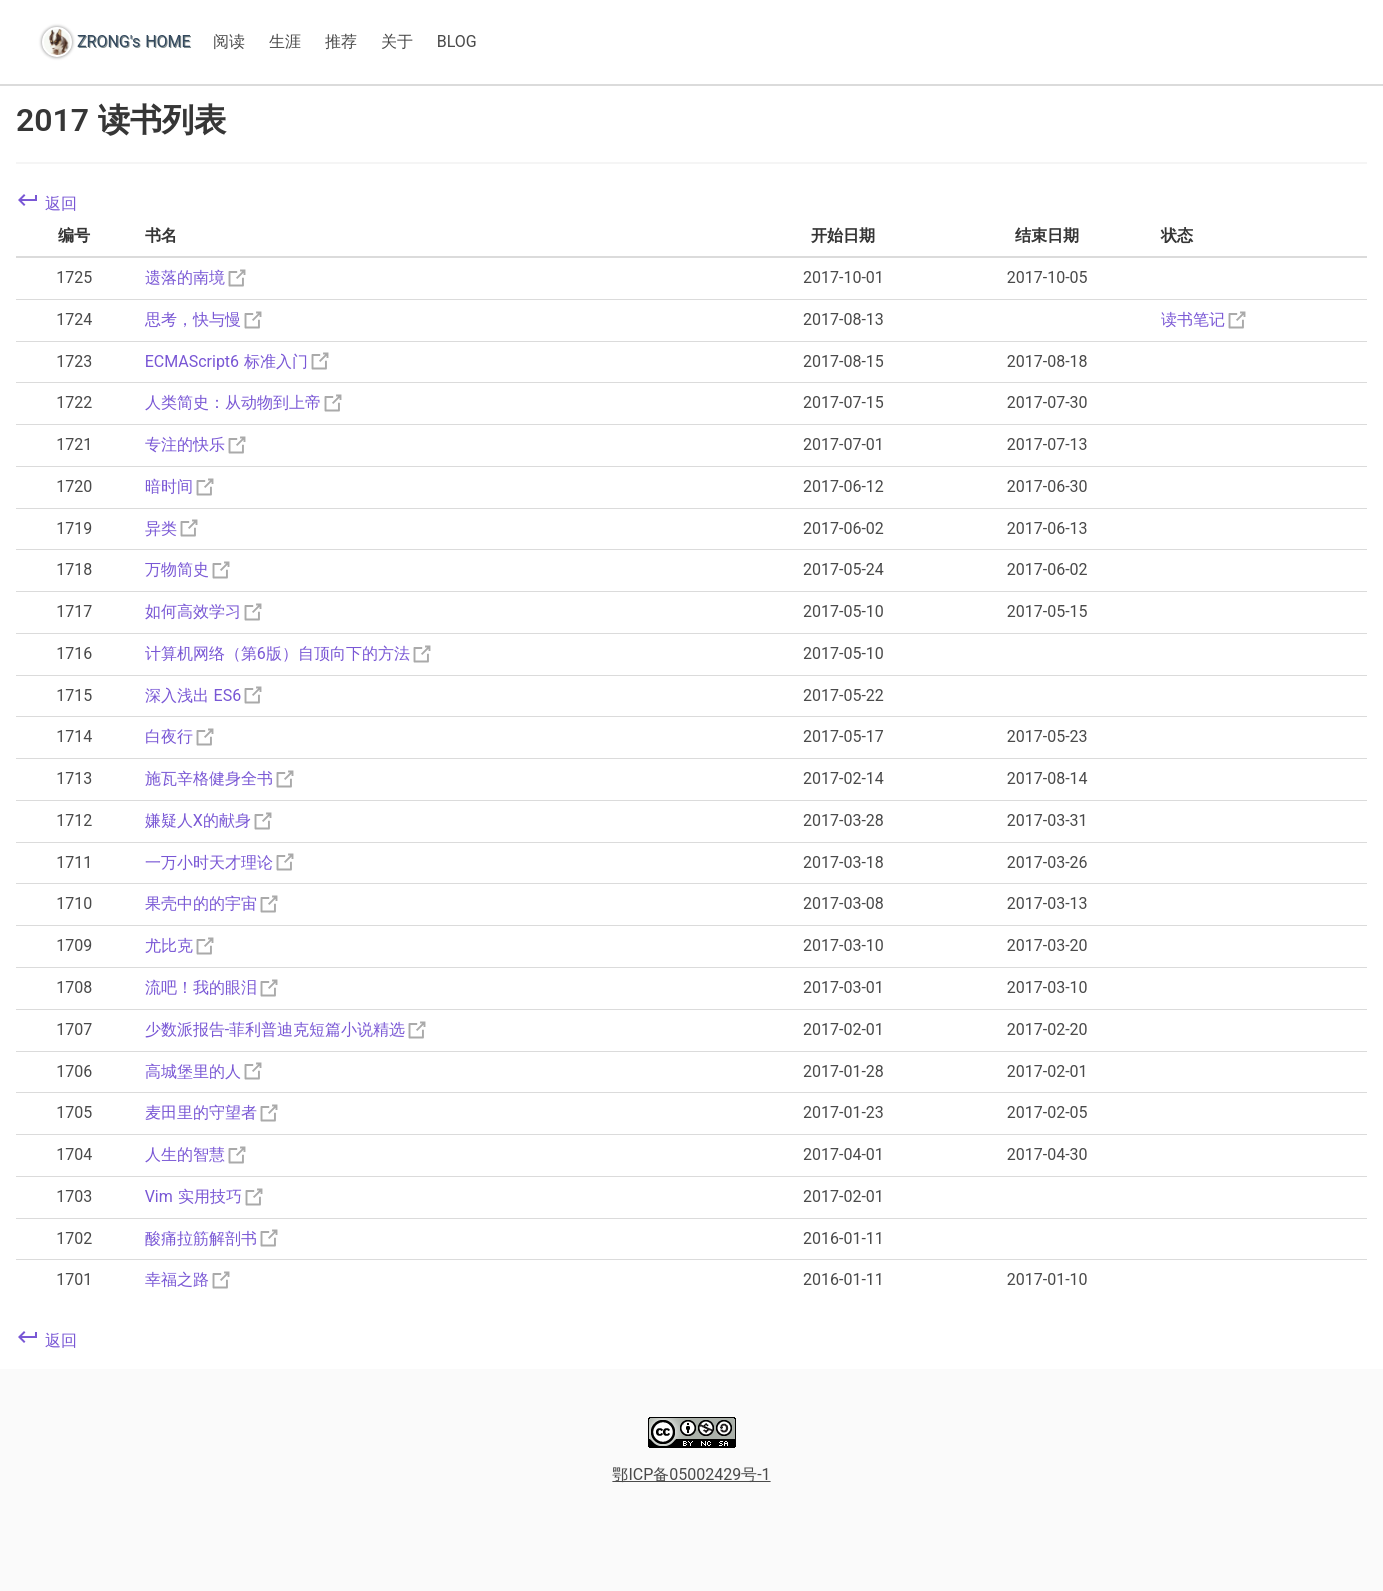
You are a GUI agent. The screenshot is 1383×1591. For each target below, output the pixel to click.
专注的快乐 (197, 444)
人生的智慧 (197, 1154)
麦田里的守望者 (213, 1112)
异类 (173, 528)
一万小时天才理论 (221, 862)
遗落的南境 (197, 277)
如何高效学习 (205, 611)
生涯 (285, 41)
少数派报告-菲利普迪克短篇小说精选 (287, 1029)
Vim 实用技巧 (205, 1196)
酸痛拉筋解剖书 (213, 1238)
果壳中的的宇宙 (213, 903)
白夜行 (181, 736)
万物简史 (189, 569)
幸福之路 (189, 1279)
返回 (46, 203)
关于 (397, 41)
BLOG (457, 41)
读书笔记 (1205, 319)
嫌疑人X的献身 (210, 820)
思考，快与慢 (205, 319)
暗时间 (181, 486)
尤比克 (181, 945)
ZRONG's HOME (134, 41)
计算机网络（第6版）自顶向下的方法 (289, 653)
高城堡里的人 (205, 1071)
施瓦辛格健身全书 (221, 778)
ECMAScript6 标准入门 (238, 361)
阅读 (229, 41)
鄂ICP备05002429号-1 (691, 1474)
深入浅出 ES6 (205, 695)
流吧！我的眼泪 (213, 987)
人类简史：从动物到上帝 (245, 402)
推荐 (341, 41)
